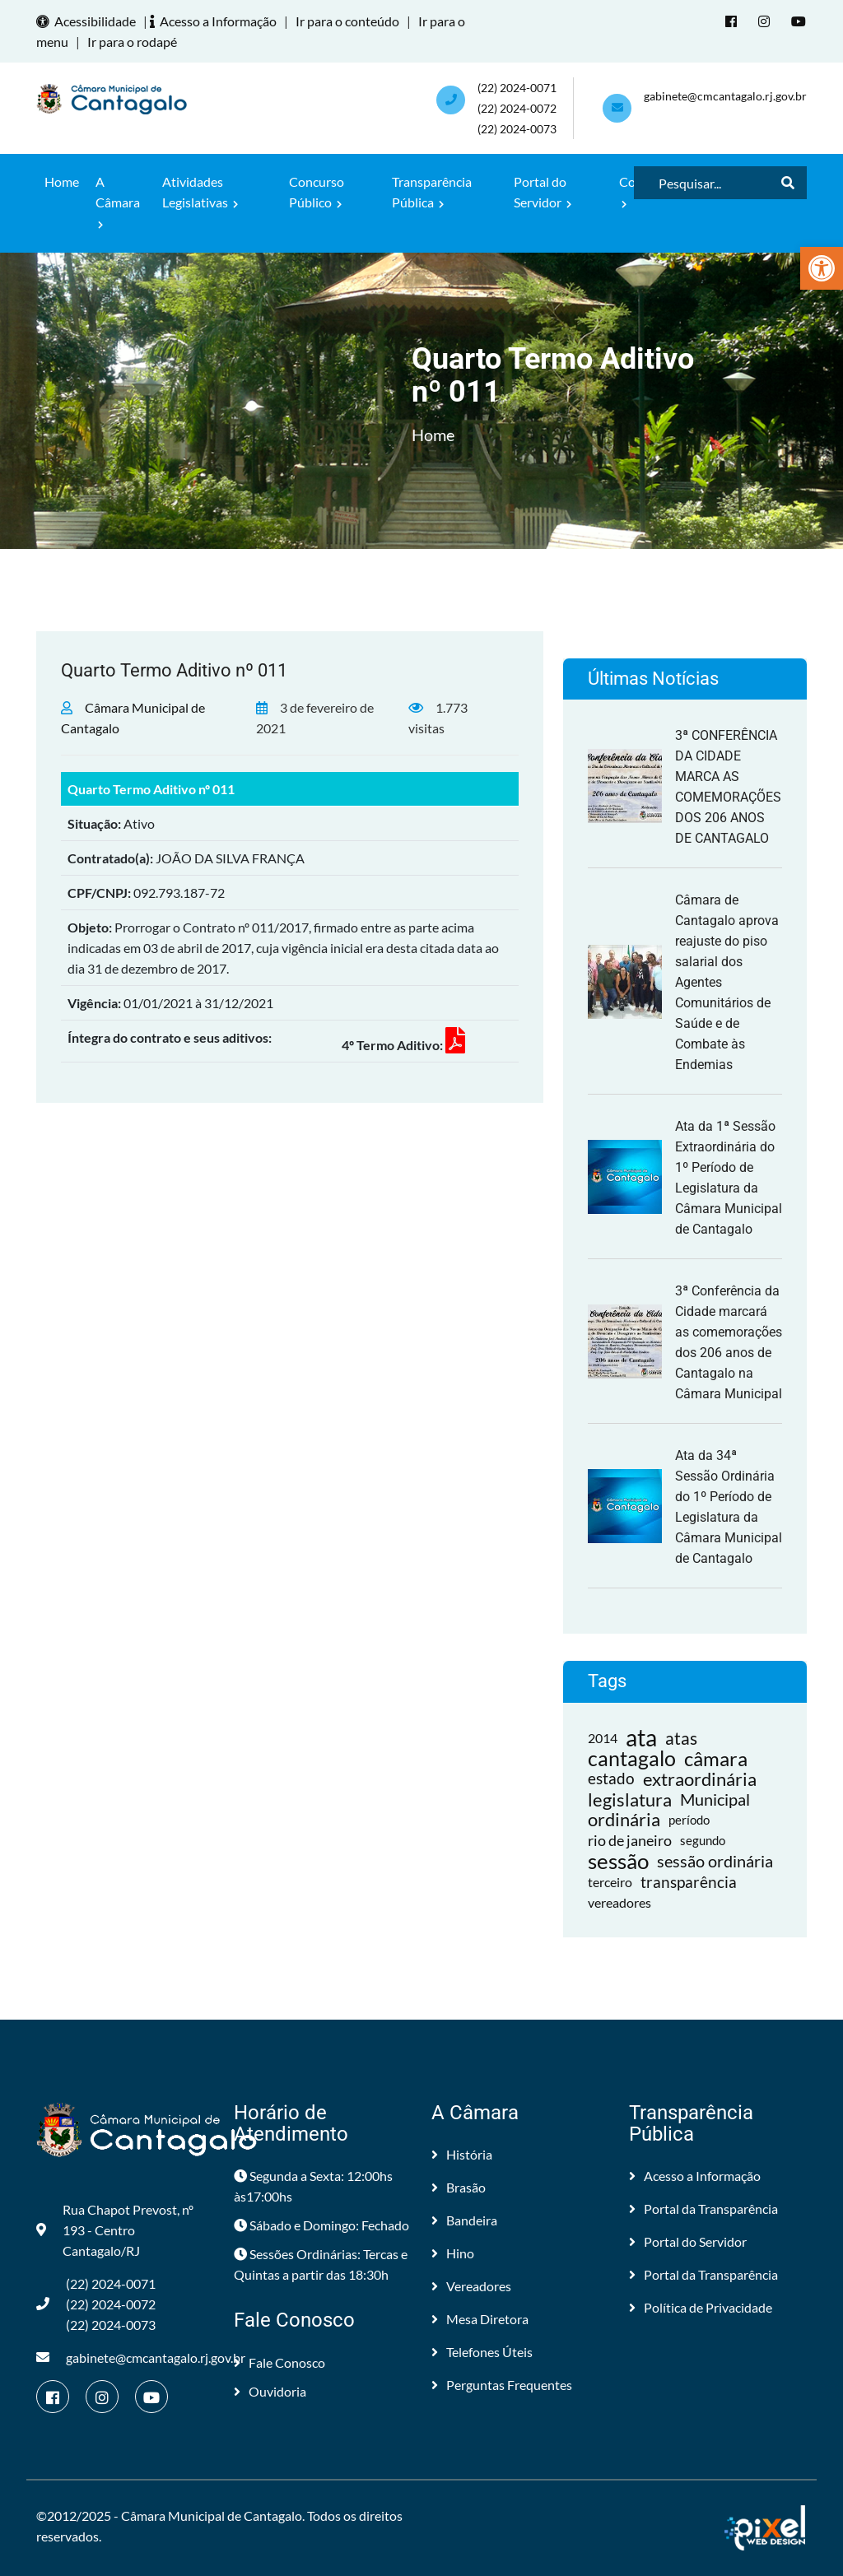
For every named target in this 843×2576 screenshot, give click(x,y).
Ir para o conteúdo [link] (347, 21)
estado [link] (611, 1778)
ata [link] (641, 1737)
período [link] (689, 1819)
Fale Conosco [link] (279, 2362)
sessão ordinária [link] (715, 1861)
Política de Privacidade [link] (700, 2307)
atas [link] (681, 1737)
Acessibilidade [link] (88, 21)
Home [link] (61, 181)
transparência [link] (688, 1881)
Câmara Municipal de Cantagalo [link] (211, 2515)
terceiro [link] (610, 1882)
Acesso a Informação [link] (216, 21)
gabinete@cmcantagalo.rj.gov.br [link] (725, 96)
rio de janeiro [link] (630, 1840)
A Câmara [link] (117, 202)
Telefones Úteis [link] (482, 2352)
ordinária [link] (624, 1820)
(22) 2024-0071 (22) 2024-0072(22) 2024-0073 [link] (517, 108)
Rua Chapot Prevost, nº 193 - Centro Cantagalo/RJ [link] (114, 2230)
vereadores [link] (619, 1902)
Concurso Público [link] (316, 192)
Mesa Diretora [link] (480, 2319)
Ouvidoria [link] (270, 2391)
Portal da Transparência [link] (703, 2208)
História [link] (461, 2154)
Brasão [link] (458, 2187)
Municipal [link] (715, 1799)
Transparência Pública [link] (432, 192)
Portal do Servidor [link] (542, 192)
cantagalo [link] (632, 1758)
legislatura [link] (630, 1799)
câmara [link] (716, 1758)
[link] (821, 268)
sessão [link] (618, 1861)
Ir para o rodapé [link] (132, 41)
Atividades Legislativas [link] (200, 192)
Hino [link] (452, 2253)
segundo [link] (702, 1840)
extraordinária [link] (700, 1779)
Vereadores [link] (471, 2286)
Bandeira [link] (464, 2220)
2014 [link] (602, 1738)
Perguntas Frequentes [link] (501, 2384)
